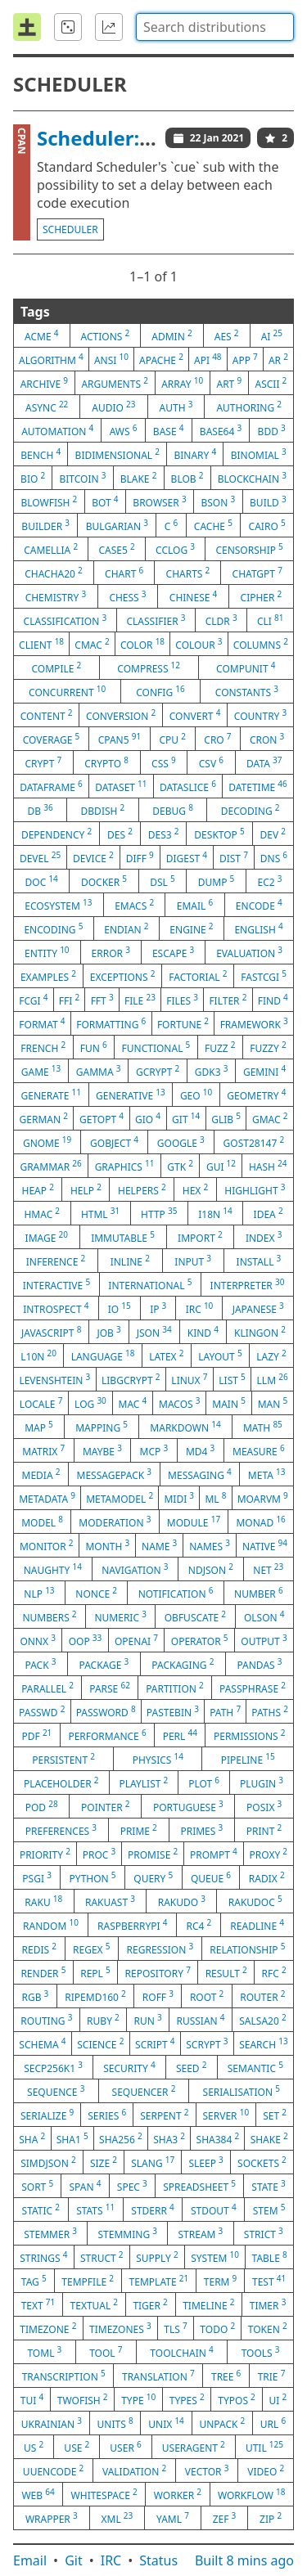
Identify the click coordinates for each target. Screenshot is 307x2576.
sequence (55, 2091)
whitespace (104, 2494)
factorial (198, 976)
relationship (247, 1948)
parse (109, 1687)
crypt (43, 762)
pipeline (248, 1759)
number (258, 1593)
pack (40, 1664)
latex (166, 1355)
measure (259, 1450)
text (38, 2304)
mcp (154, 1450)
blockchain (252, 478)
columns (260, 644)
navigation (135, 1569)
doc (41, 881)
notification (176, 1593)
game (41, 1071)
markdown (185, 1426)
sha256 (120, 2138)
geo (196, 1094)
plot (203, 1782)
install (259, 1260)
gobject (114, 1142)
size (103, 2162)
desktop (219, 833)
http (159, 1213)
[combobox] (215, 27)
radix (267, 1877)
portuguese (188, 1806)
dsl (162, 881)
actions (105, 335)
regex (91, 1948)
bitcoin (82, 478)
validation (134, 2470)
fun (93, 1047)
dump (216, 881)
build (268, 501)
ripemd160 (95, 1996)
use (76, 2447)
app (245, 359)
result (226, 1972)
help (86, 1189)
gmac (270, 1118)
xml (117, 2518)
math (262, 1426)
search (263, 2043)
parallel (47, 1687)
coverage (51, 739)
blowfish (48, 501)
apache (161, 359)
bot (105, 501)
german (44, 1118)
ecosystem (58, 905)
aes (226, 335)
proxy (269, 1853)
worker (177, 2494)
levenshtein (54, 1379)
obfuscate (195, 1616)
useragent (193, 2447)
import (200, 1237)
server (226, 2114)
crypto (106, 762)
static (41, 2209)
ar (278, 359)
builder (45, 525)
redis (39, 1948)
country (260, 715)
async (46, 406)
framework (254, 1023)
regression (160, 1948)
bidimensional (117, 454)
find (273, 999)
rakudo (181, 1901)
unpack (222, 2423)
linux (189, 1379)
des (120, 833)
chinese (193, 596)
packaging (182, 1664)
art (229, 383)
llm (272, 1379)
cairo (267, 525)
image (46, 1237)
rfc (274, 1972)
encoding (53, 928)
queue (211, 1877)
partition (175, 1687)
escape (173, 952)
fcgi (33, 999)
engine (191, 928)
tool (105, 2352)
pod (41, 1806)
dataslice (188, 786)
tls (175, 2328)
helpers (142, 1189)
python (93, 1877)
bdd (272, 430)
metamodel (119, 1498)
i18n (215, 1213)
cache (213, 525)
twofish (82, 2399)
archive (44, 383)
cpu (172, 739)
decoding (250, 810)
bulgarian (117, 525)
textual (94, 2304)
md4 (200, 1450)
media (41, 1474)
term (220, 2281)
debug (172, 810)
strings (43, 2257)
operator (199, 1640)
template (159, 2281)
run (148, 2020)
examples (48, 976)
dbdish (103, 810)
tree (226, 2375)
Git (74, 2560)
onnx (38, 1640)
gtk (180, 1166)
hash (268, 1166)
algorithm (51, 359)
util (264, 2447)
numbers (49, 1616)
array (182, 383)
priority (45, 1853)
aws (124, 430)
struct (102, 2257)
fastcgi (264, 976)
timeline (208, 2304)
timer (268, 2304)
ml (215, 1498)
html (100, 1213)
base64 (221, 430)
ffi (69, 999)
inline (130, 1260)
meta (267, 1474)
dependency (56, 833)
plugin (261, 1782)
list (232, 1379)
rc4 (198, 1925)
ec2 (269, 881)
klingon (260, 1332)
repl (95, 1972)
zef (225, 2518)
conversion (121, 715)
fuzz (220, 1047)
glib (226, 1118)
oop (85, 1640)
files (182, 999)
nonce (96, 1593)
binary (195, 454)
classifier (155, 620)
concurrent (67, 691)
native (264, 1545)
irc (200, 1308)
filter (227, 999)
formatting (111, 1023)
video (265, 2470)
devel (40, 857)
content (46, 715)
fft (102, 999)
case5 (117, 549)
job (108, 1332)
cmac (91, 644)
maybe (102, 1450)
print (264, 1830)
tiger (150, 2304)
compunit (245, 667)
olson (264, 1616)
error (111, 952)
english (258, 928)
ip (158, 1308)
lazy (271, 1355)
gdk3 (211, 1071)
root (206, 1996)
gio (147, 1118)
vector (207, 2470)
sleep (205, 2162)
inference (55, 1260)
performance (107, 1735)
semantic (255, 2067)
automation (57, 430)
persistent (63, 1759)
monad (260, 1521)
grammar (50, 1166)
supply (157, 2257)
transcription (64, 2375)
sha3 (169, 2138)
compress (148, 667)
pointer (105, 1806)
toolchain (181, 2352)
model (42, 1521)
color (142, 644)
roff (158, 1996)
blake (138, 478)
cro (217, 739)
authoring (249, 406)
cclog (175, 549)
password (106, 1711)
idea (268, 1213)
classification (65, 620)
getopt (101, 1118)
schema (42, 2043)
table (269, 2257)
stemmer (50, 2233)
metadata (47, 1498)
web (37, 2494)
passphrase (252, 1687)
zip (271, 2518)
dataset (121, 786)
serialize (47, 2114)
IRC (111, 2560)
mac (133, 1403)
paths (269, 1711)
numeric (120, 1616)
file (140, 999)
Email (30, 2560)
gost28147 (254, 1142)
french (42, 1047)
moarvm (262, 1498)
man (273, 1403)
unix (166, 2423)
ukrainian (51, 2423)
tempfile (87, 2281)
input (192, 1260)
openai (136, 1640)
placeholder (61, 1782)
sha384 (218, 2138)
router (262, 1996)
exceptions (123, 976)
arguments (114, 383)
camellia (51, 549)
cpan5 (119, 739)
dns (273, 857)
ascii (271, 383)
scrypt (207, 2043)
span (86, 2186)
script (155, 2043)
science (100, 2043)
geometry (256, 1094)
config (160, 691)
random (51, 1925)
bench (40, 454)
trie (272, 2375)
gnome (47, 1142)
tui (31, 2399)
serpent (164, 2114)
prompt (213, 1853)
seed (191, 2067)
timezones (120, 2328)
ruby (103, 2020)
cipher (261, 596)
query (153, 1877)
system (215, 2257)
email (195, 905)
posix (264, 1806)
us (33, 2447)
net (268, 1569)
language (103, 1355)
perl (180, 1735)
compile (57, 667)
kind (203, 1332)
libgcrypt (131, 1379)
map (39, 1426)
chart (124, 572)
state (268, 2186)
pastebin (173, 1711)
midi (179, 1498)
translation (158, 2375)
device (93, 857)
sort (37, 2186)
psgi (37, 1877)
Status (158, 2560)
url (273, 2423)
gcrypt (157, 1071)
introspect (55, 1308)
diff (140, 857)
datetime (257, 786)
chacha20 (54, 572)
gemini (264, 1071)
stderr (152, 2209)
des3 (163, 833)
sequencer (144, 2091)
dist (233, 857)
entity (47, 952)
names (209, 1545)
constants (246, 691)
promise (153, 1853)
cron (267, 739)
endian (126, 928)
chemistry (55, 596)
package (104, 1664)
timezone (48, 2328)
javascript (51, 1332)
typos (236, 2399)
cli (270, 620)
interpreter (247, 1284)
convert (195, 715)
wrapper (51, 2518)
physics (158, 1759)
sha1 (72, 2138)
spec (132, 2186)
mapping (101, 1426)
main (229, 1403)
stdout (214, 2209)
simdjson (48, 2162)
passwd (42, 1711)
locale (41, 1403)
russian (200, 2020)
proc (99, 1853)
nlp (39, 1593)
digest (186, 857)
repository (158, 1972)
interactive (56, 1284)
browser (159, 501)
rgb (34, 1996)
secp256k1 (53, 2067)
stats (95, 2209)
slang (152, 2162)
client (41, 644)
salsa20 (262, 2020)
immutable (123, 1237)
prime (138, 1830)
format (42, 1023)
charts (188, 572)
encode (259, 905)
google (181, 1142)
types (187, 2399)
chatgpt (257, 572)
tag (34, 2281)
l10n (38, 1355)
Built (244, 2560)
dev (273, 833)
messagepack (114, 1474)
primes (201, 1830)
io (119, 1308)
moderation (115, 1521)
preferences (61, 1830)
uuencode (53, 2470)
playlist (144, 1782)
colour (198, 644)
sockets (262, 2162)
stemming (127, 2233)
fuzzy (268, 1047)
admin (171, 335)
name (159, 1545)
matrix (43, 1450)
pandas (259, 1664)
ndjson (210, 1569)
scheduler (70, 229)
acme (41, 335)
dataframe (51, 786)
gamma (98, 1071)
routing (46, 2020)
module (193, 1521)
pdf (37, 1735)
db (39, 810)
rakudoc (255, 1901)
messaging (200, 1474)
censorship (248, 549)
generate (51, 1094)
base (168, 430)
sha (32, 2138)
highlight (254, 1189)
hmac (42, 1213)
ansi (111, 359)
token (267, 2328)
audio (113, 406)
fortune (183, 1023)
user (125, 2447)
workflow (252, 2494)
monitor (47, 1545)
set (275, 2114)
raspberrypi (132, 1925)
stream (200, 2233)
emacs (134, 905)
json (154, 1332)
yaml (172, 2518)
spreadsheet (199, 2186)
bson (218, 501)
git (186, 1118)
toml (44, 2352)
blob (187, 478)
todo (217, 2328)
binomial (259, 454)
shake (269, 2138)
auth (176, 406)
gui (221, 1166)
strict (263, 2233)
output (264, 1640)
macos (179, 1403)
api (208, 359)
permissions (250, 1735)
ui (278, 2399)
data (264, 762)
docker (104, 881)
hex (195, 1189)
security (129, 2067)
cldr (221, 620)
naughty (53, 1569)
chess (127, 596)
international (150, 1284)
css (163, 762)
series (107, 2114)
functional (156, 1047)
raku (43, 1901)
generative (130, 1094)
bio (32, 478)
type (138, 2399)
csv (211, 762)
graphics (125, 1166)
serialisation (241, 2091)
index (264, 1237)
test (269, 2281)
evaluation (249, 952)
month (107, 1545)
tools (261, 2352)
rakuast (110, 1901)
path (225, 1711)
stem (269, 2209)
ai (271, 335)
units (115, 2423)
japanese (258, 1308)
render (42, 1972)
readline (257, 1925)
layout (220, 1355)
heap (38, 1189)
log (90, 1403)
